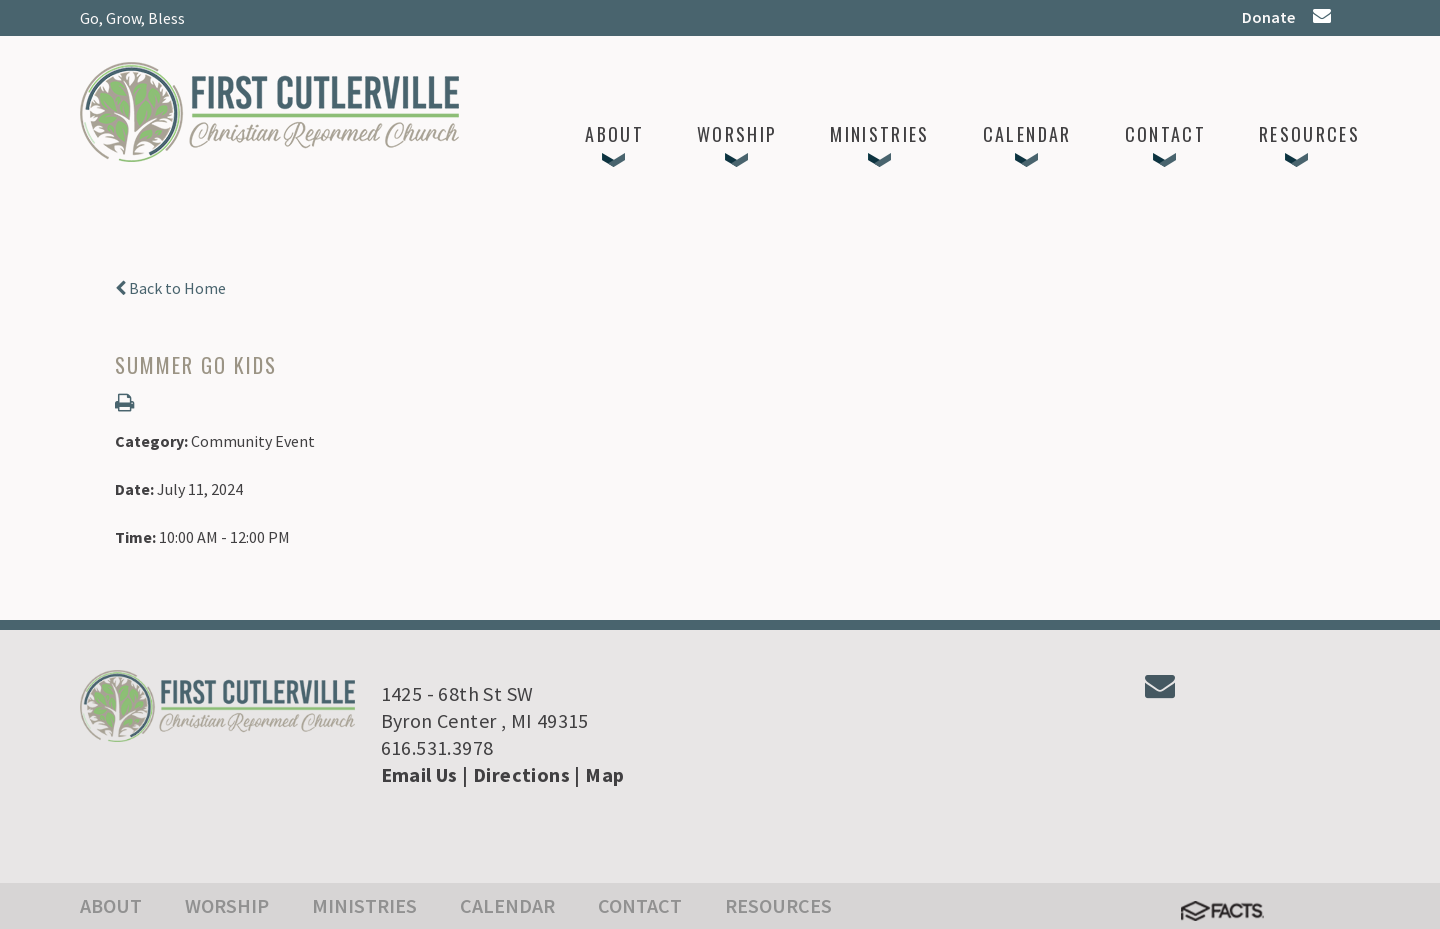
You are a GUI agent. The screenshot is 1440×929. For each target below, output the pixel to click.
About (111, 905)
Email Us (419, 774)
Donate (1268, 17)
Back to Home (170, 288)
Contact (640, 905)
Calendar (507, 905)
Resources (778, 905)
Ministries (364, 905)
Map (604, 774)
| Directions (516, 774)
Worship (227, 905)
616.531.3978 (437, 747)
